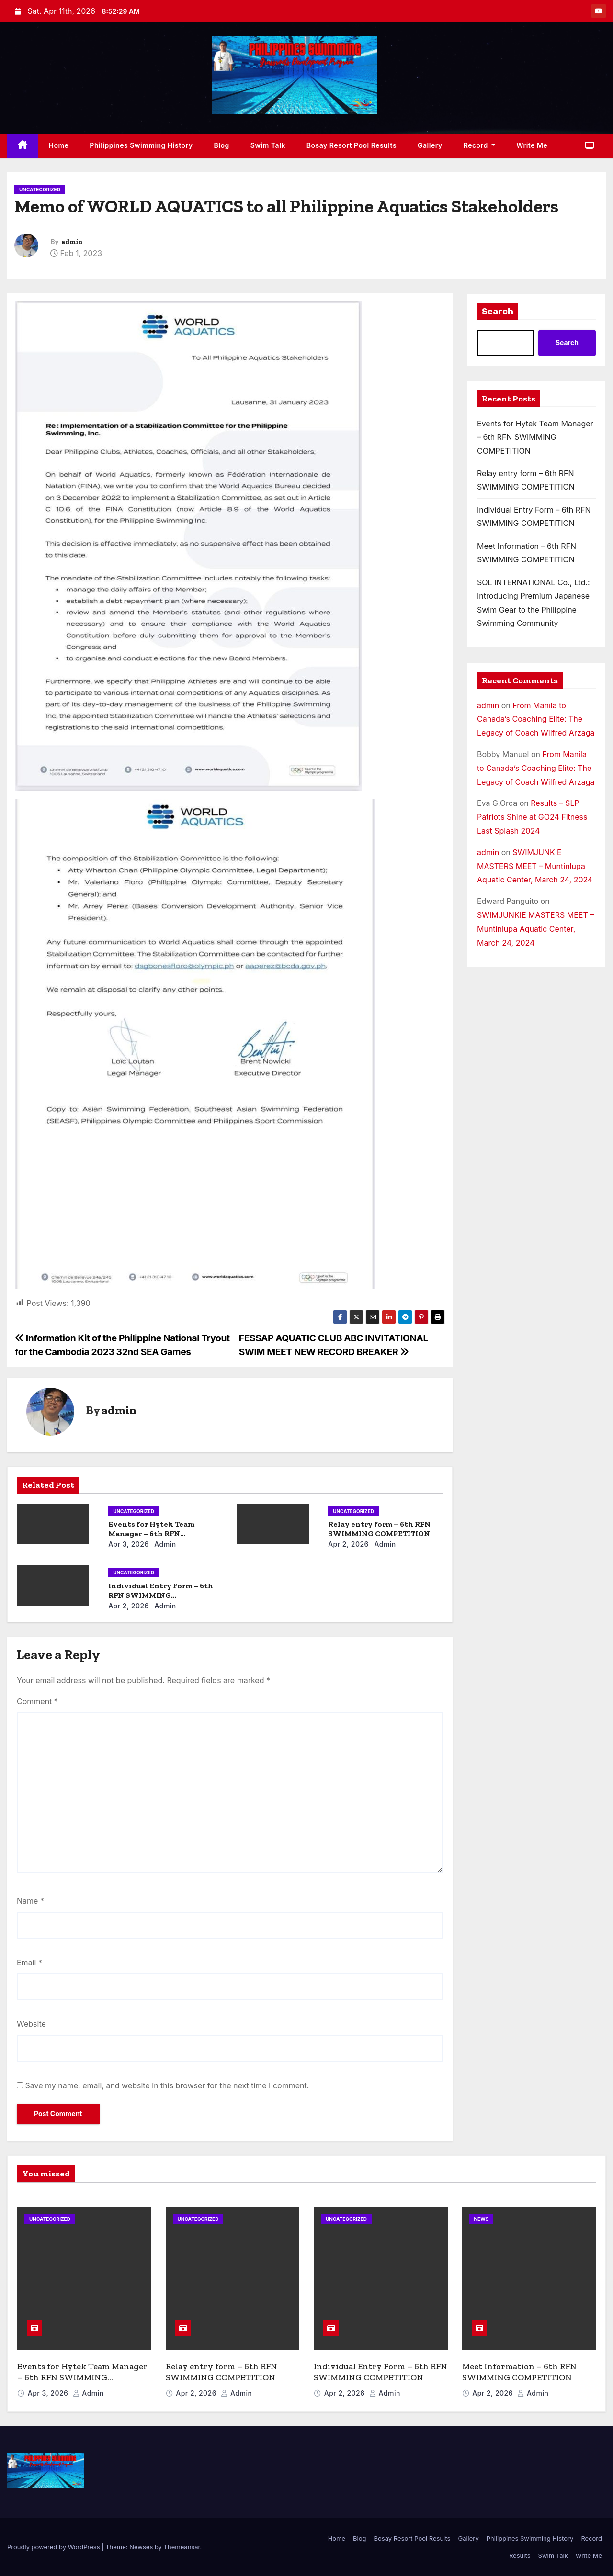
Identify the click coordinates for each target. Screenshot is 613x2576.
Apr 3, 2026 (128, 1544)
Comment (37, 1701)
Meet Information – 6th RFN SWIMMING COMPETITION (519, 2372)
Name (30, 1901)
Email (29, 1962)
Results (520, 2555)
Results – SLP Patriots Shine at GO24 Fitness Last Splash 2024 (532, 817)
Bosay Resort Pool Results (351, 145)
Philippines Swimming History (141, 145)
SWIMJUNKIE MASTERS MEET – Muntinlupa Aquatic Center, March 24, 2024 (534, 866)
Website (31, 2024)
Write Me (531, 145)
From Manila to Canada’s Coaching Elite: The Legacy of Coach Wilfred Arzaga (536, 719)
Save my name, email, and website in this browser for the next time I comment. (167, 2085)
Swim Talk (267, 145)
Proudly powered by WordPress (54, 2547)
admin (72, 242)
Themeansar (182, 2547)
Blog (221, 145)
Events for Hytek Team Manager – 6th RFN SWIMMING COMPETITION (159, 1533)
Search (497, 311)
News (481, 2219)
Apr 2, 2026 (348, 1544)
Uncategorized (39, 189)
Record (480, 145)
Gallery (430, 145)
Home (59, 145)
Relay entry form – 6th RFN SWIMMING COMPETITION (379, 1528)
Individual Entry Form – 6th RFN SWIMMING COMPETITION (160, 1595)
